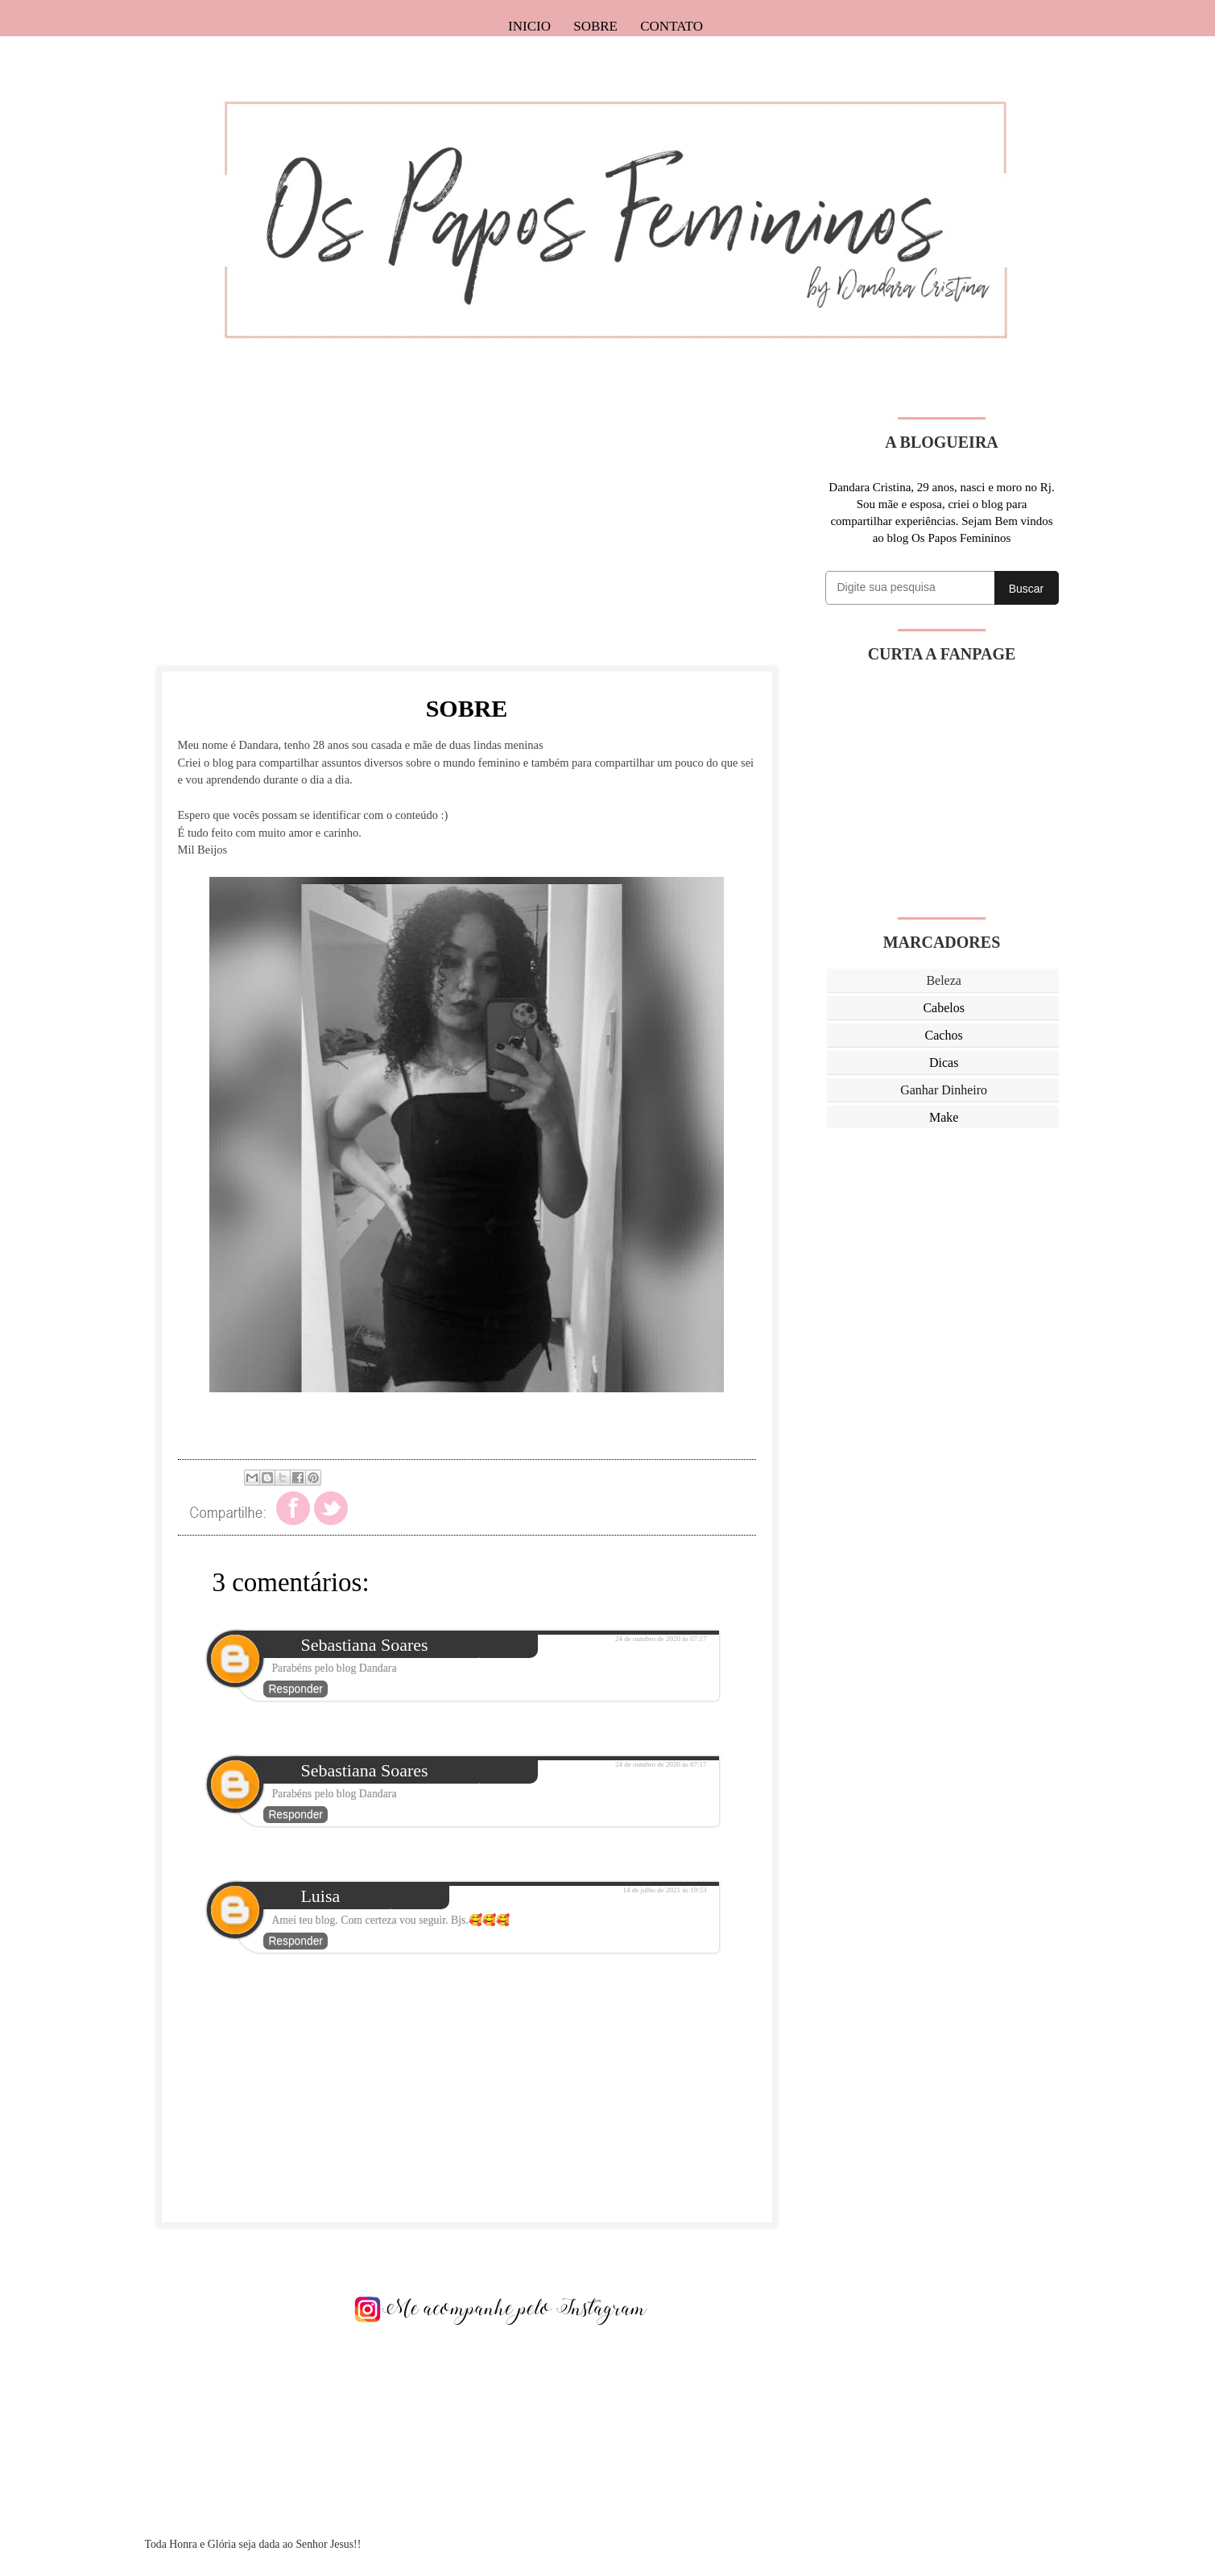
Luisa (320, 1896)
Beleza (943, 980)
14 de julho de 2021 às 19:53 (665, 1890)
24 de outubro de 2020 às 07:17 (660, 1639)
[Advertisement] (467, 530)
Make (943, 1117)
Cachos (944, 1035)
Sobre (595, 26)
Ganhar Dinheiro (943, 1090)
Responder (295, 1689)
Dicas (943, 1062)
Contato (671, 26)
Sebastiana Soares (364, 1645)
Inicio (529, 26)
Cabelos (944, 1008)
